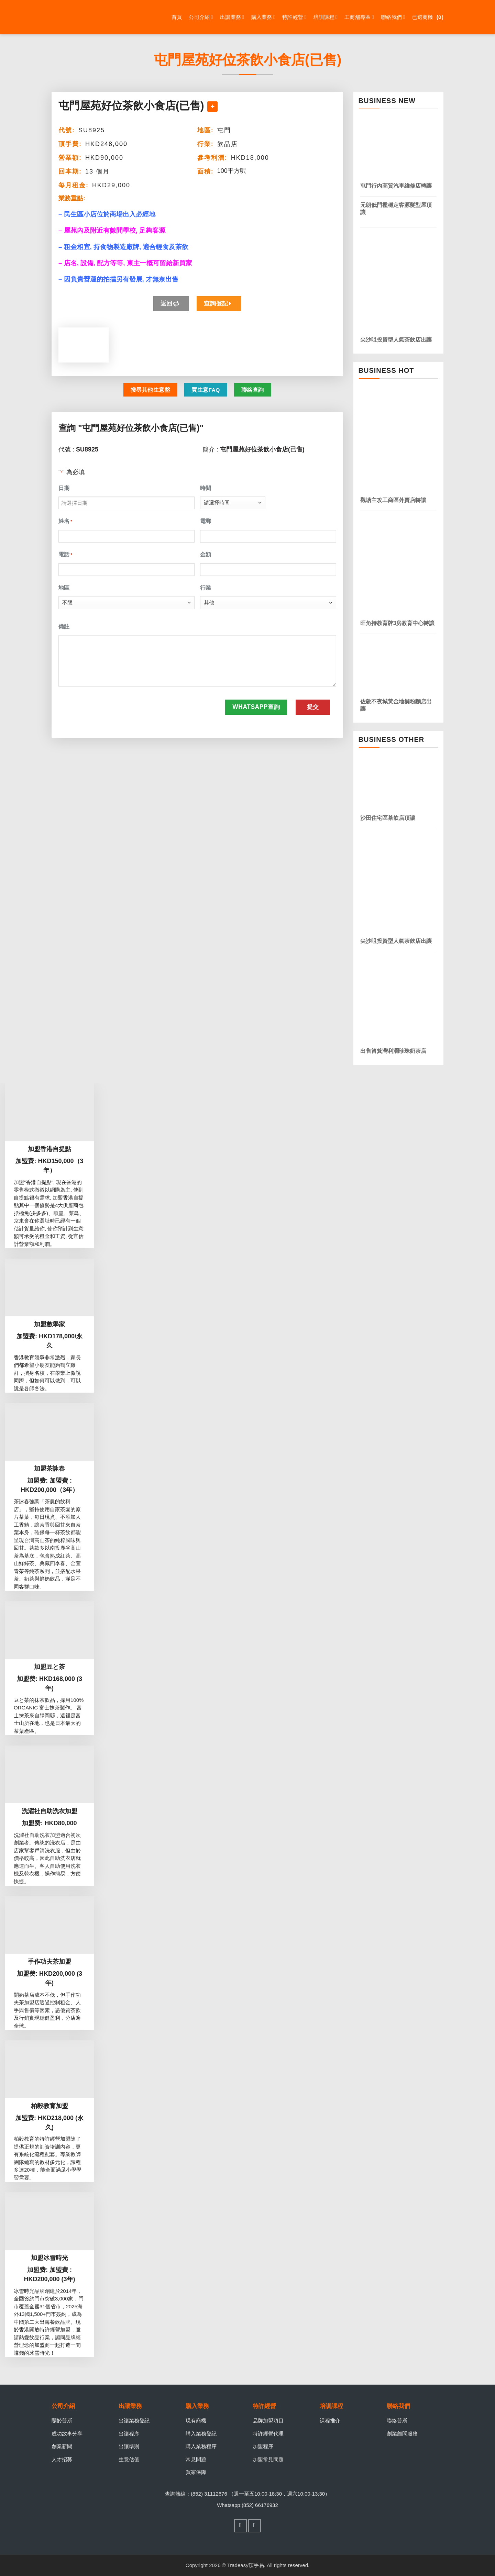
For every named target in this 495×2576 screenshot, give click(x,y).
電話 (65, 554)
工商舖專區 (359, 17)
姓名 (65, 521)
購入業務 (263, 17)
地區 (63, 588)
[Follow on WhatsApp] (254, 2525)
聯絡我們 (393, 17)
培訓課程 (326, 17)
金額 (205, 554)
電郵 (205, 521)
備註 (63, 626)
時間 (205, 488)
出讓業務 (232, 17)
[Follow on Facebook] (240, 2525)
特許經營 (294, 17)
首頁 (177, 17)
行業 (205, 588)
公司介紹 (201, 17)
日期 (63, 488)
